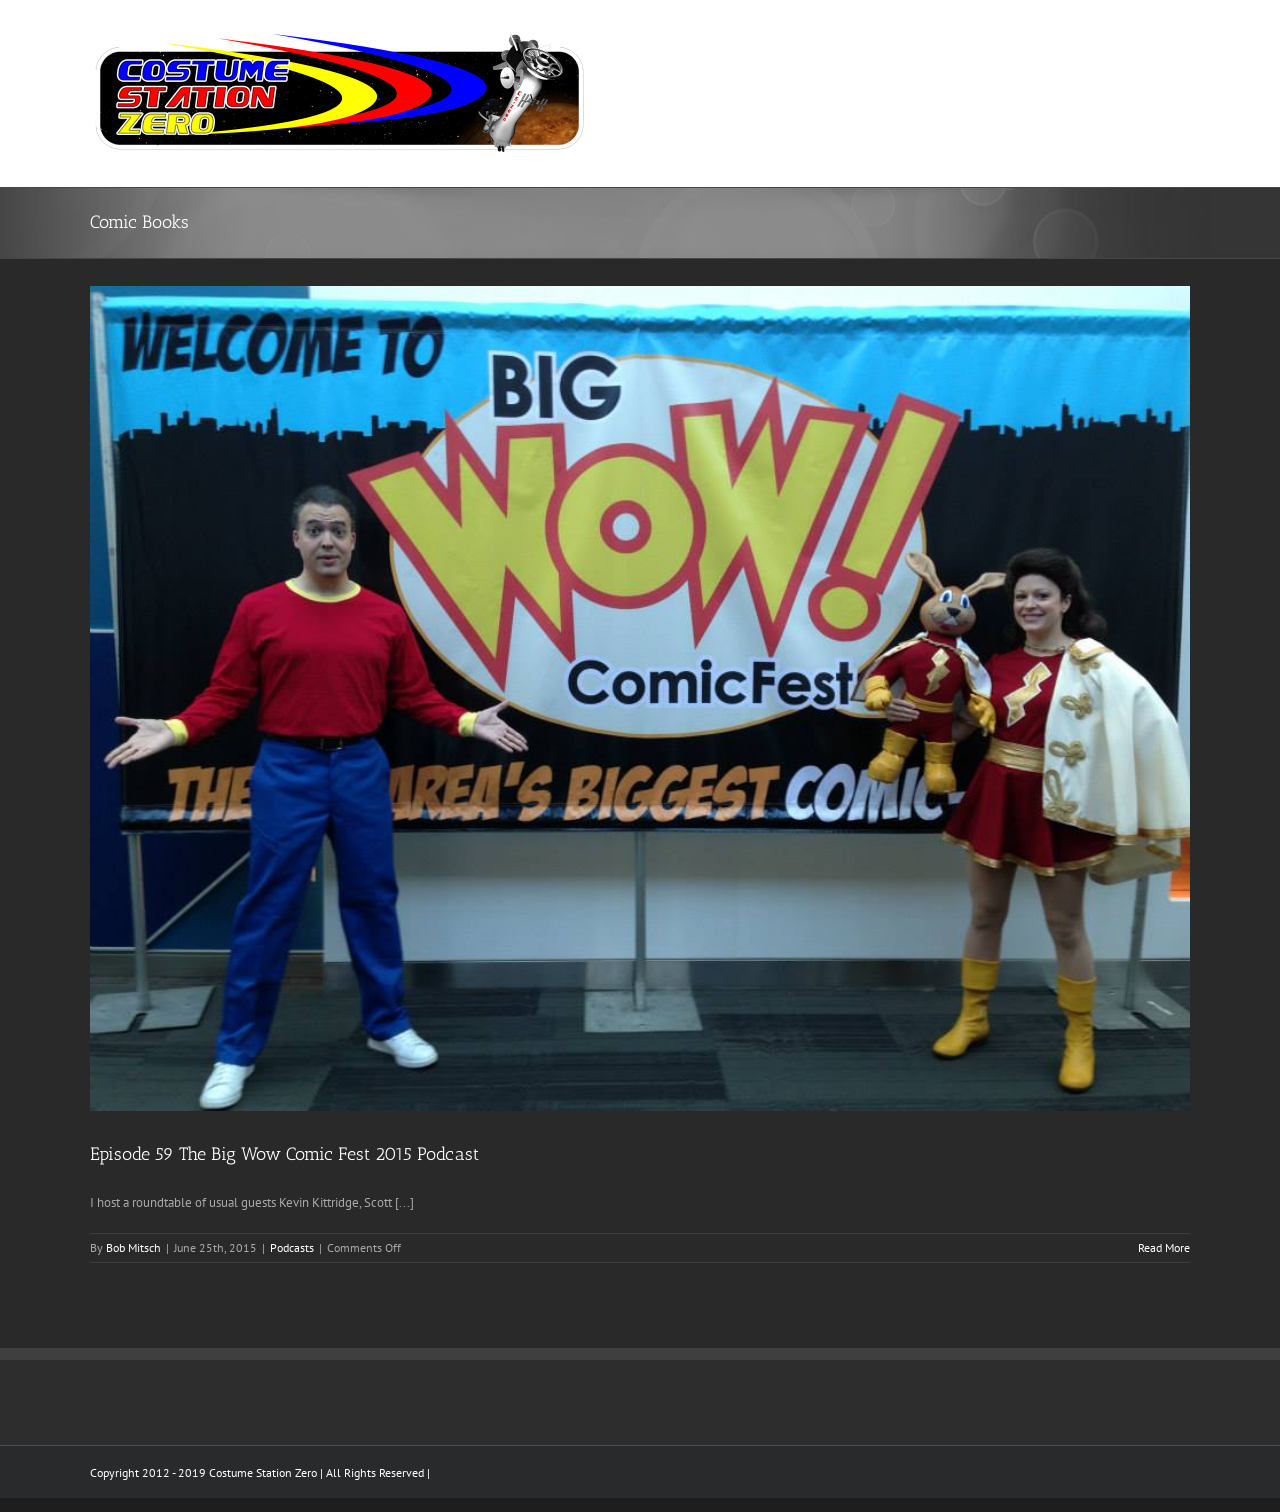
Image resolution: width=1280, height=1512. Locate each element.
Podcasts (292, 1247)
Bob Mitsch (133, 1247)
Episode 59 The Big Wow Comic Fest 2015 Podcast (284, 1154)
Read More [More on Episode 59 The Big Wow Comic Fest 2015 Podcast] (1164, 1247)
